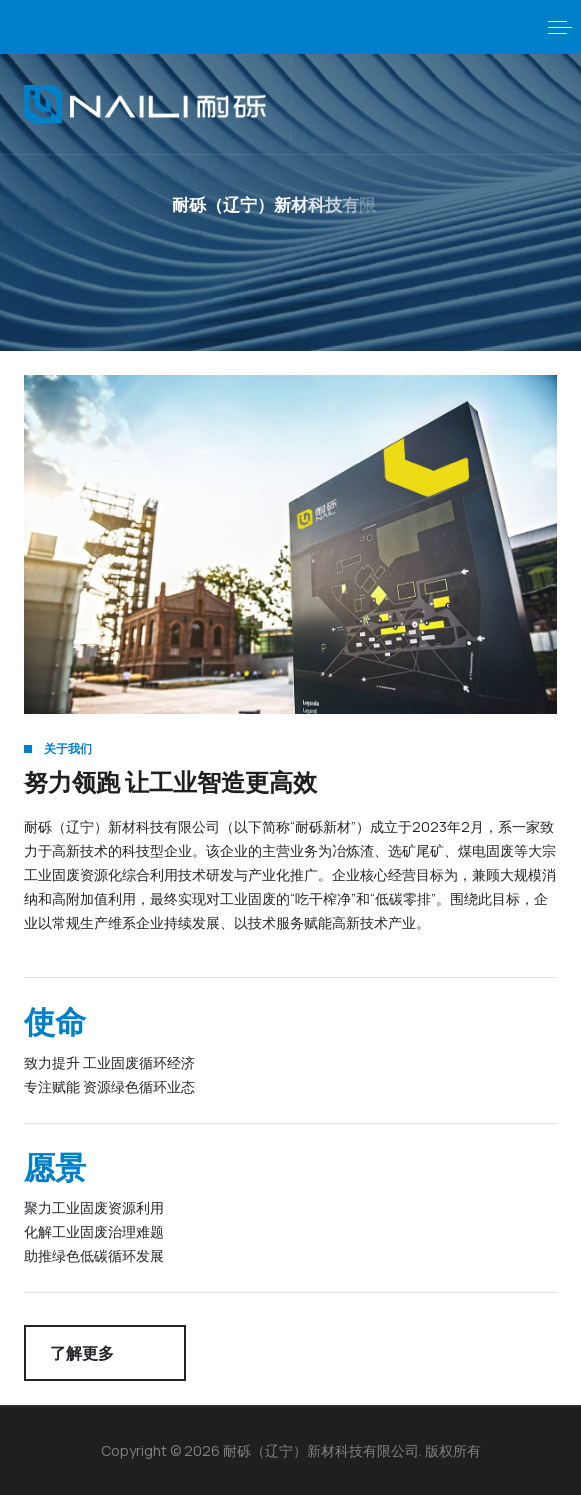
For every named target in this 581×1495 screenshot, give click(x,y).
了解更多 (82, 1353)
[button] (560, 27)
